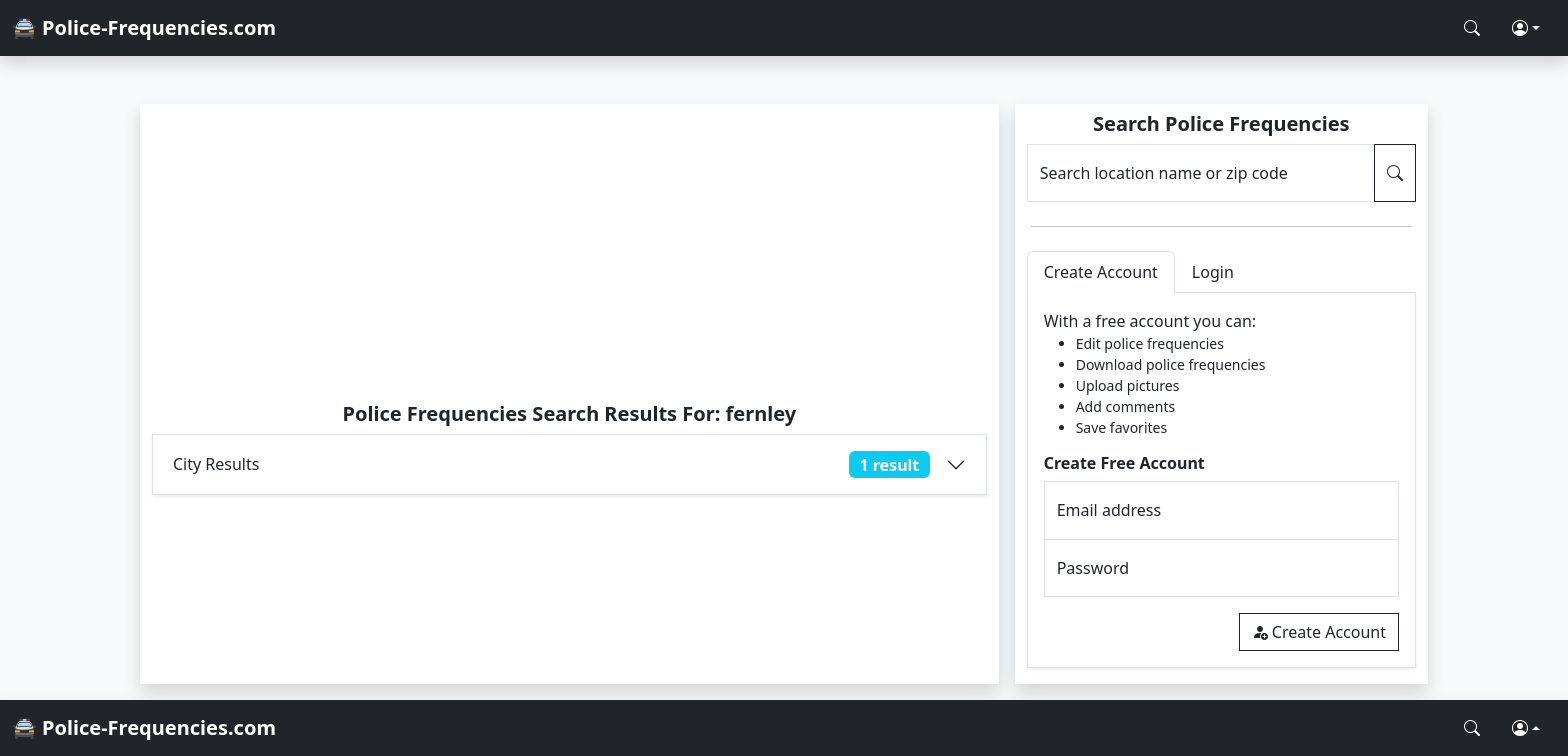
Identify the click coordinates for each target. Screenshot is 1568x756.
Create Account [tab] (1101, 272)
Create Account (1319, 632)
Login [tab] (1213, 272)
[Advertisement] (569, 252)
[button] (1526, 28)
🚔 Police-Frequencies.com (144, 27)
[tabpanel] (1221, 480)
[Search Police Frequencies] (1472, 28)
